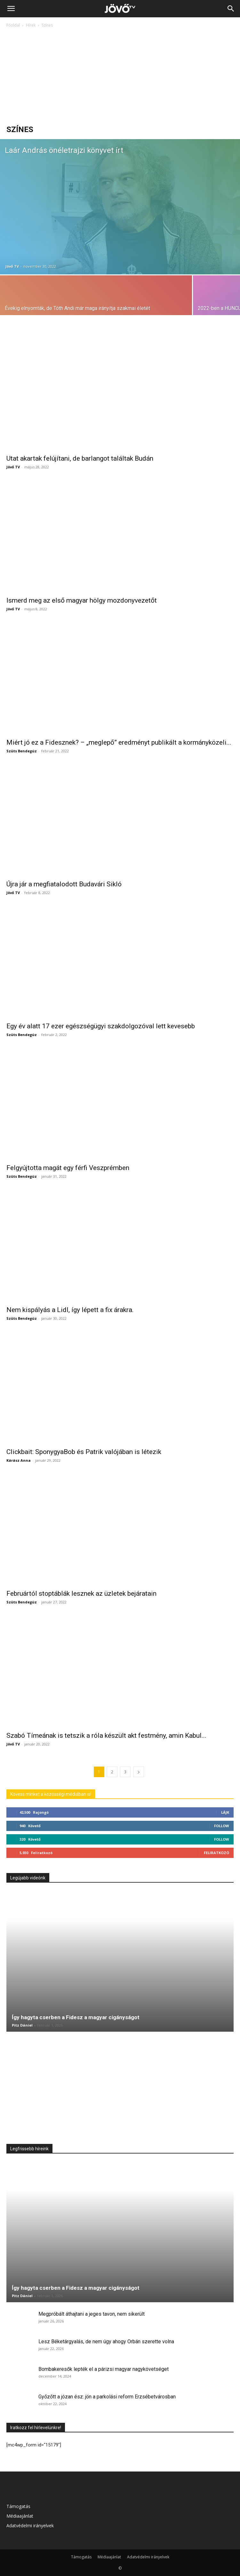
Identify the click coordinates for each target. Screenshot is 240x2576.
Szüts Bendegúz (21, 751)
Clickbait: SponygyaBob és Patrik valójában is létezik (83, 1452)
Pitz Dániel (22, 2025)
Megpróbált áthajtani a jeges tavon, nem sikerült (91, 2314)
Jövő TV (12, 266)
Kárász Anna (18, 1460)
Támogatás (18, 2506)
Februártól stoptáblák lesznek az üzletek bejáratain (81, 1593)
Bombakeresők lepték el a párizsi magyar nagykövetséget (103, 2369)
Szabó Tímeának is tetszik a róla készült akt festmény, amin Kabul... (106, 1735)
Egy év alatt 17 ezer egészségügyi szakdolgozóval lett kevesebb (100, 1026)
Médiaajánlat (19, 2516)
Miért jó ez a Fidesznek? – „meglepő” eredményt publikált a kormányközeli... (118, 742)
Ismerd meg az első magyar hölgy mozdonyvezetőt (82, 600)
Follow (221, 1825)
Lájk (225, 1812)
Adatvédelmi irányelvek (30, 2525)
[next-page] (138, 1772)
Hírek (31, 25)
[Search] (231, 8)
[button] (11, 8)
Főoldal (13, 25)
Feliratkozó (216, 1852)
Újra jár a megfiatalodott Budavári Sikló (64, 884)
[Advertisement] (120, 77)
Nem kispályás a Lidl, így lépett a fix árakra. (70, 1310)
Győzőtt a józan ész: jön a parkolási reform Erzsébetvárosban (107, 2397)
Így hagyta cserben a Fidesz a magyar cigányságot (76, 2017)
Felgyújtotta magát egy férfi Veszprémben (67, 1168)
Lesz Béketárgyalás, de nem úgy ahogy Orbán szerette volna (106, 2341)
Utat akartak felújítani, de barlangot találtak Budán (79, 458)
